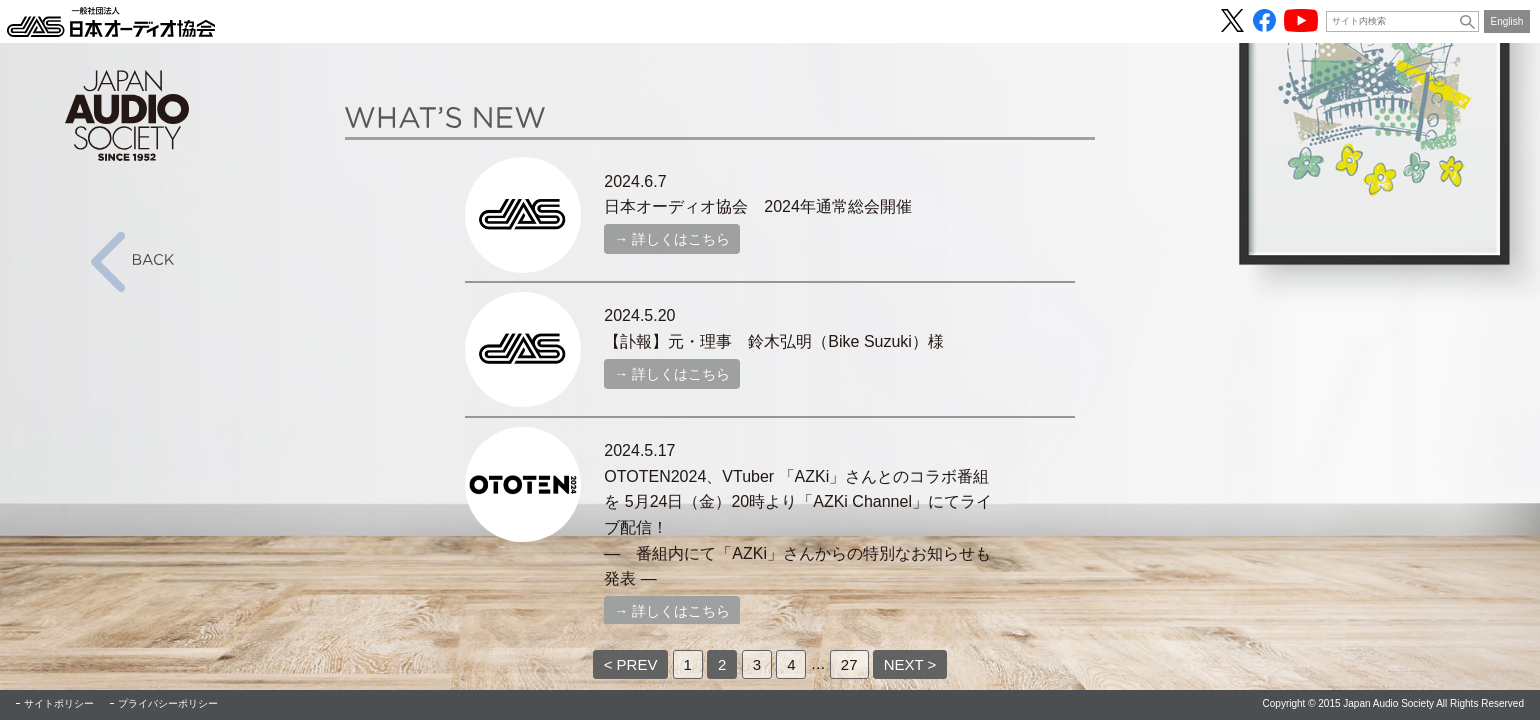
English (1507, 21)
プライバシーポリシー (168, 703)
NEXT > (910, 664)
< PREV (631, 664)
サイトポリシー (59, 703)
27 (849, 664)
